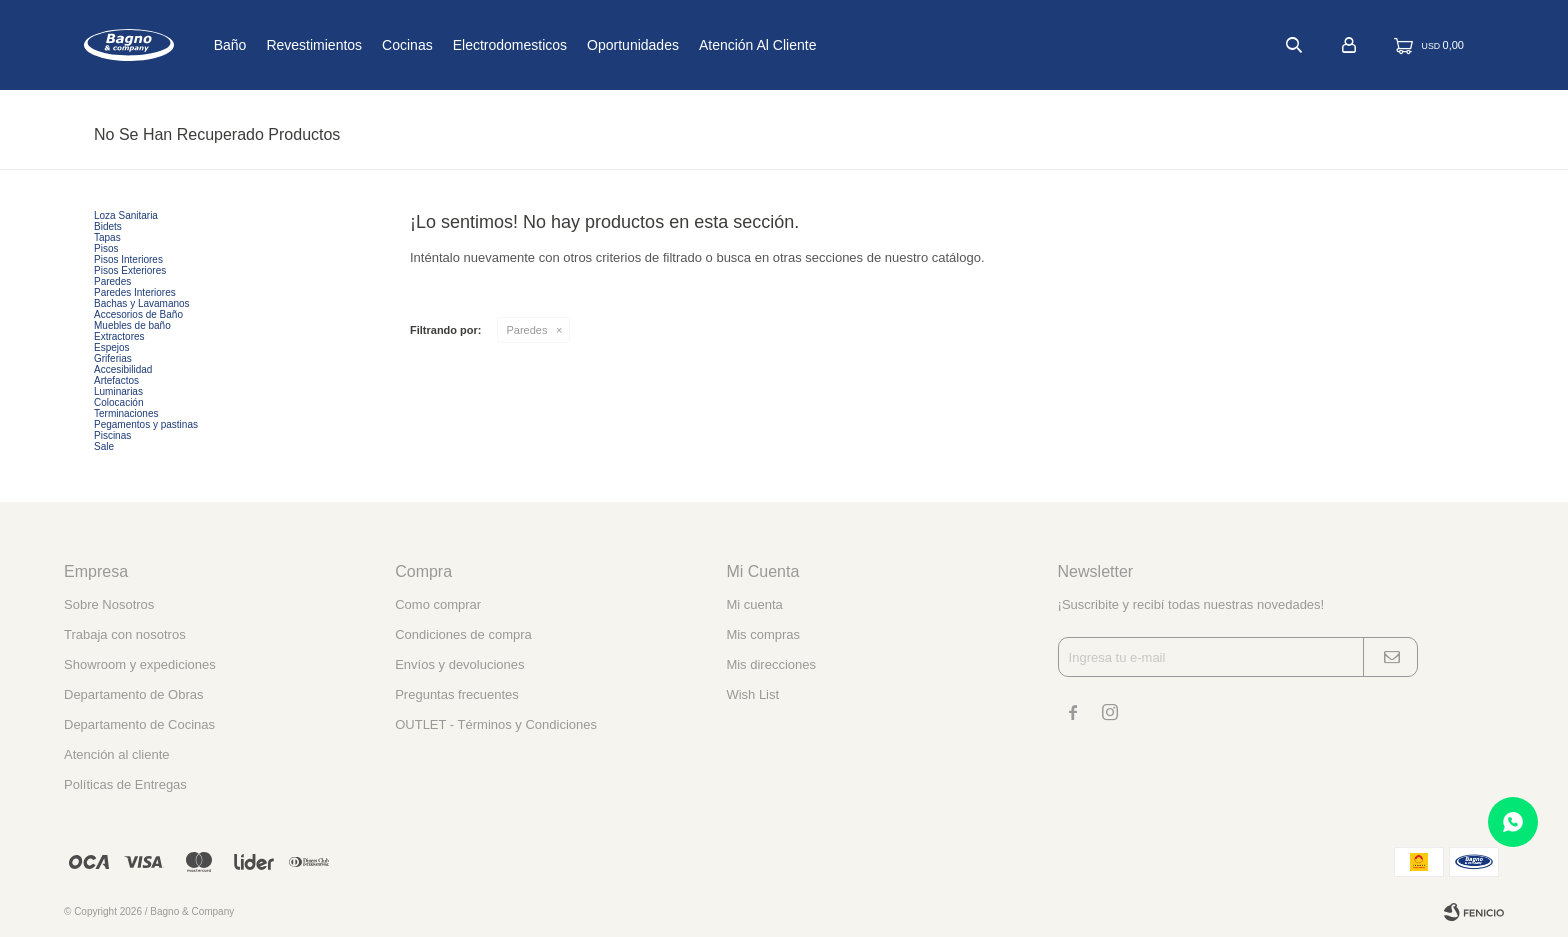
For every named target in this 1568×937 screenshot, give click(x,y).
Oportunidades (696, 45)
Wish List (752, 694)
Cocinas (470, 45)
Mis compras (763, 634)
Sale (104, 446)
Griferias (113, 358)
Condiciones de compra (463, 634)
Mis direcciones (771, 664)
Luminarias (118, 391)
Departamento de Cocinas (139, 724)
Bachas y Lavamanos (142, 303)
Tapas (107, 237)
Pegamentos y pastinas (146, 424)
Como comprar (438, 604)
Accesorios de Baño (138, 314)
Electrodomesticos (572, 45)
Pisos (106, 248)
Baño (292, 45)
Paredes (527, 330)
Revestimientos (377, 45)
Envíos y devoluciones (459, 664)
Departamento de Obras (133, 694)
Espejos (112, 347)
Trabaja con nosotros (125, 634)
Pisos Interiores (128, 259)
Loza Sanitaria (126, 215)
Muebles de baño (132, 325)
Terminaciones (126, 413)
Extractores (119, 336)
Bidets (108, 226)
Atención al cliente (821, 45)
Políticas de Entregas (125, 784)
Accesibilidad (123, 369)
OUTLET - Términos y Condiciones (496, 724)
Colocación (118, 402)
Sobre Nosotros (109, 604)
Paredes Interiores (135, 292)
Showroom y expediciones (140, 664)
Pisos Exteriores (130, 270)
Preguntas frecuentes (457, 694)
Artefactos (116, 380)
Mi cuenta (754, 604)
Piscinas (112, 435)
